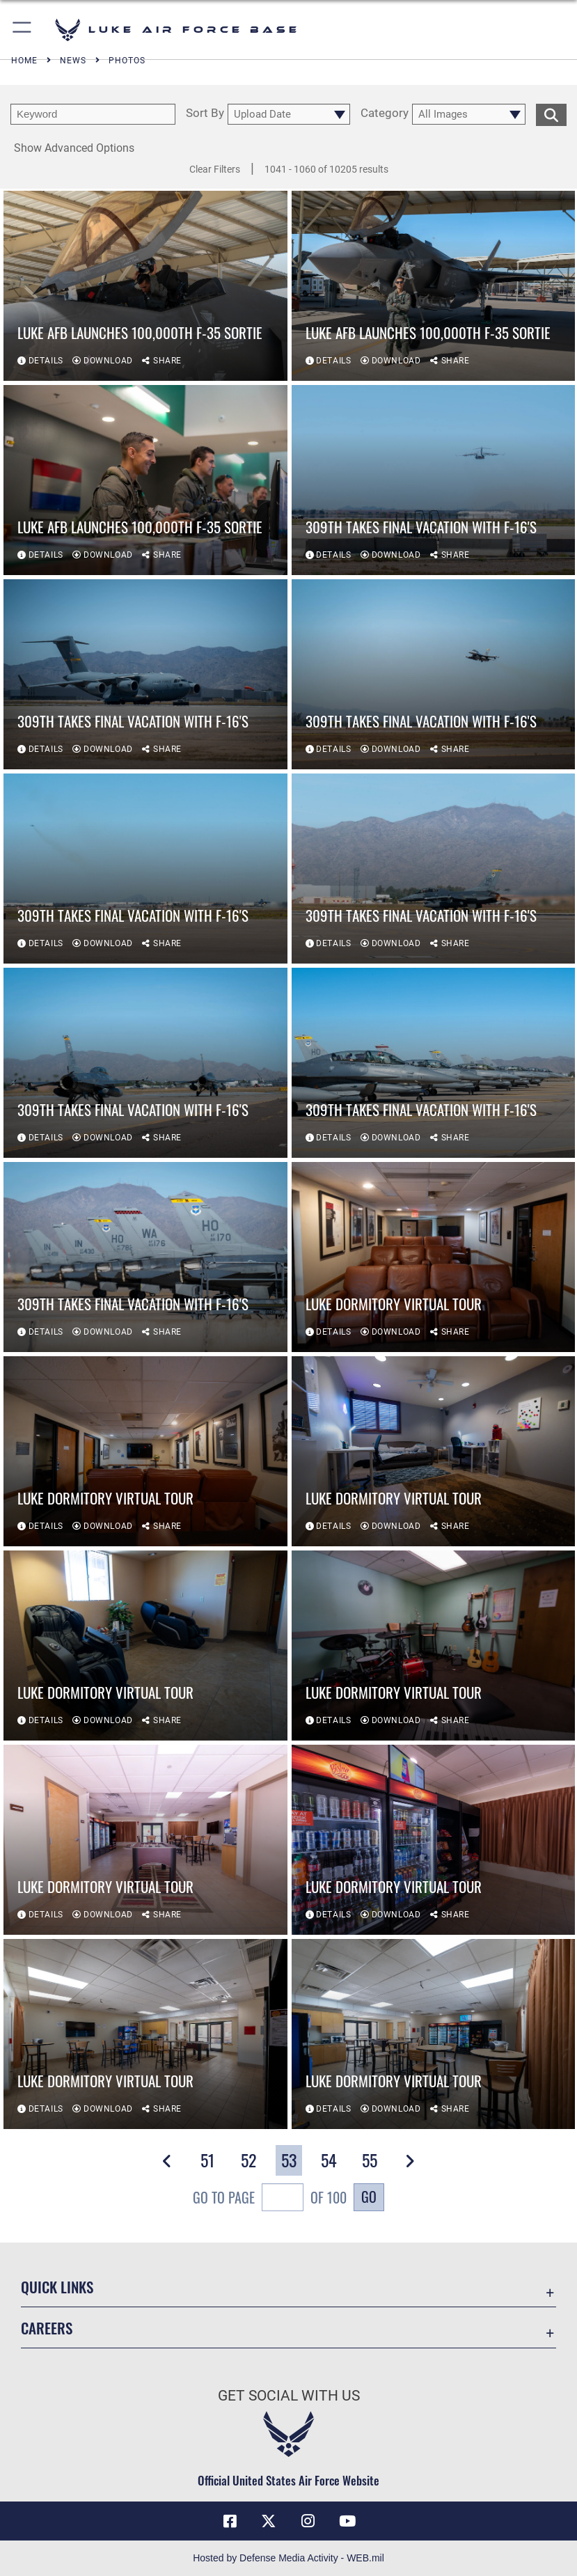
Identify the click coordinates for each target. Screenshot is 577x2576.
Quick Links (57, 2287)
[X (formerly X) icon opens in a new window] (268, 2521)
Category (385, 113)
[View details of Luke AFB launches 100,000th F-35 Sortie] (145, 286)
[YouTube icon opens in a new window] (347, 2521)
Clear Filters (214, 169)
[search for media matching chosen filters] (551, 113)
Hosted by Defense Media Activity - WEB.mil (288, 2557)
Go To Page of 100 (270, 2199)
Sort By (205, 113)
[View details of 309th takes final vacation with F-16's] (434, 480)
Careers (46, 2328)
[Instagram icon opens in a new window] (308, 2521)
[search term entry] (92, 114)
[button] (22, 29)
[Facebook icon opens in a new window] (229, 2521)
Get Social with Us (289, 2395)
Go (369, 2196)
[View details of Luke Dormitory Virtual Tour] (434, 1257)
